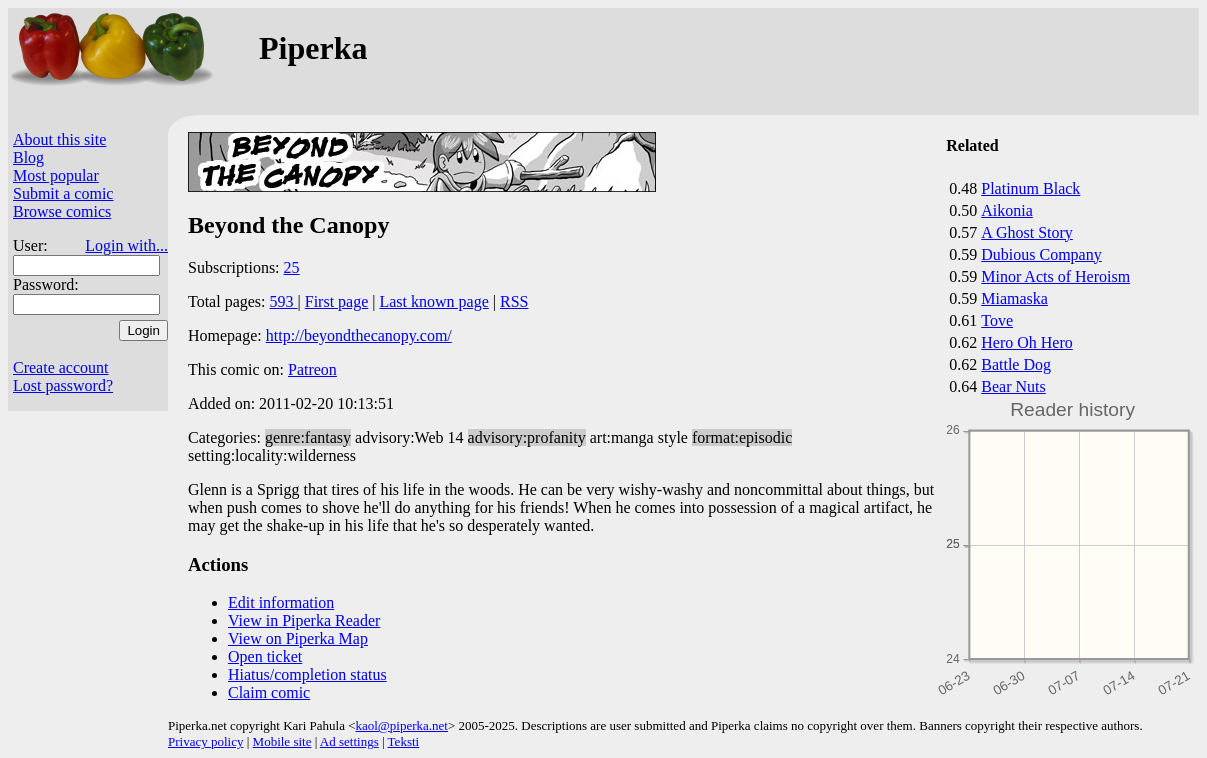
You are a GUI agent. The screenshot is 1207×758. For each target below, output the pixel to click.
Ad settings (349, 741)
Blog (28, 157)
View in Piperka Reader (304, 620)
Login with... (126, 245)
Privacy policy (205, 741)
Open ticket (265, 656)
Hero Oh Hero (1027, 342)
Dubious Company (1041, 254)
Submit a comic (63, 193)
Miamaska (1014, 298)
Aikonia (1007, 210)
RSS (514, 301)
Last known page (433, 301)
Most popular (56, 175)
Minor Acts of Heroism (1055, 276)
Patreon (312, 369)
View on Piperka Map (298, 638)
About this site (59, 139)
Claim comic (269, 692)
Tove (997, 320)
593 (284, 301)
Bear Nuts (1013, 386)
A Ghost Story (1027, 232)
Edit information (281, 602)
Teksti (404, 741)
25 (292, 267)
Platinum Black (1030, 188)
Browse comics (62, 211)
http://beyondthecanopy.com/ (359, 335)
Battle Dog (1016, 364)
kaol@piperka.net (401, 725)
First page (337, 301)
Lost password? (63, 385)
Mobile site (282, 741)
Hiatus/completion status (307, 674)
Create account (61, 367)
